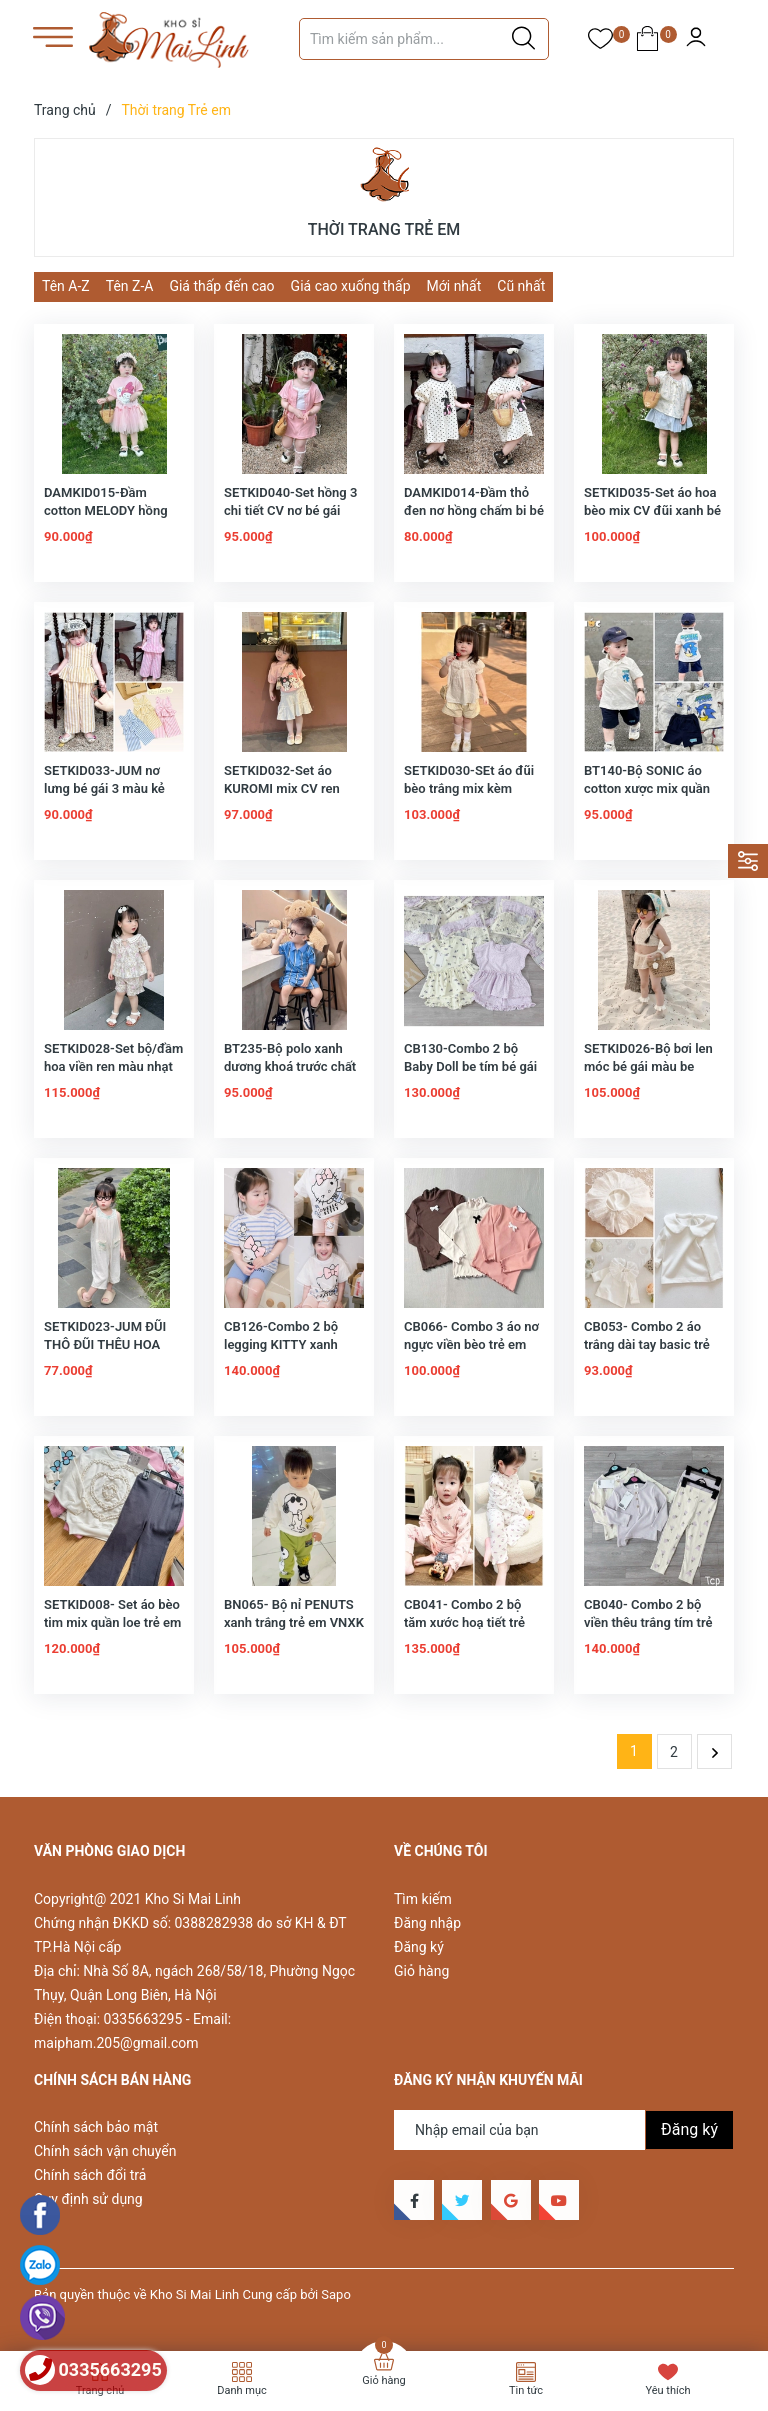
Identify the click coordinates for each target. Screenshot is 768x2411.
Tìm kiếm (423, 1899)
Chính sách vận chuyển (105, 2151)
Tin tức (526, 2390)
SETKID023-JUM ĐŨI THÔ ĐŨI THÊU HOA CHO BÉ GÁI (105, 1344)
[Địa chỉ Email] (564, 2130)
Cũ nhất (521, 286)
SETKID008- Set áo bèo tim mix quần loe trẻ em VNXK (112, 1622)
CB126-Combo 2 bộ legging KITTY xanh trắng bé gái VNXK (281, 1344)
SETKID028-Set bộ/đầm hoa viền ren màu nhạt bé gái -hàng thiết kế (113, 1066)
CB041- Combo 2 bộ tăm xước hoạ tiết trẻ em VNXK (464, 1622)
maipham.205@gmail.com (116, 2043)
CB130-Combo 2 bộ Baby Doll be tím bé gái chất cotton (470, 1066)
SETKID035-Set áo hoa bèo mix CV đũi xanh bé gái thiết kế (652, 510)
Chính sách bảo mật (96, 2127)
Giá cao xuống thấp (351, 286)
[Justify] (523, 39)
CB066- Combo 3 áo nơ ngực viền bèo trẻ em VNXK (471, 1344)
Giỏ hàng (421, 1971)
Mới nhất (454, 286)
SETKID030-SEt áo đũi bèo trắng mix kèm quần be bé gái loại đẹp (471, 788)
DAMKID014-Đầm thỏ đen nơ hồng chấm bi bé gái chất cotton (474, 510)
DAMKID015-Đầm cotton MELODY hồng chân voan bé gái (106, 510)
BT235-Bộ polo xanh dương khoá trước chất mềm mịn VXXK (290, 1066)
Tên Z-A (130, 286)
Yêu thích (667, 2390)
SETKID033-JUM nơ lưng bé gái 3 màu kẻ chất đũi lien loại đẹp (105, 788)
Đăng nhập (427, 1923)
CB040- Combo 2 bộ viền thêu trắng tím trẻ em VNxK (648, 1622)
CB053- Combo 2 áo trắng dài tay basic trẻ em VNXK (647, 1344)
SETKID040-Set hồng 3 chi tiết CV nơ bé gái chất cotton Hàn (290, 510)
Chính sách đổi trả (90, 2175)
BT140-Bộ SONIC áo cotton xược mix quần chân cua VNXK (647, 788)
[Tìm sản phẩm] (424, 39)
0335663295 (143, 2019)
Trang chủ (100, 2390)
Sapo (336, 2294)
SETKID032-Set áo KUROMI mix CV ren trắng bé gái (282, 788)
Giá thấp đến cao (221, 286)
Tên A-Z (66, 286)
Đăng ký (419, 1947)
